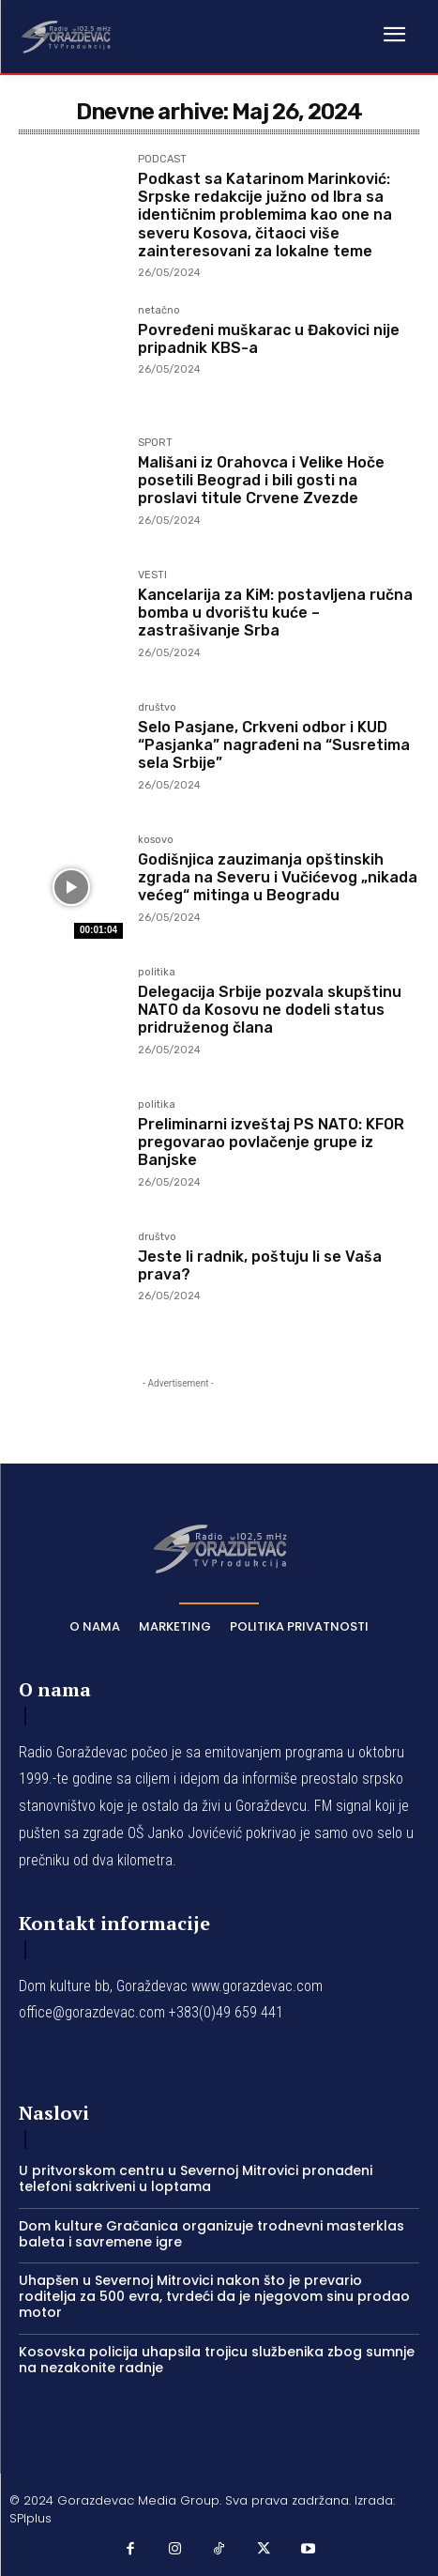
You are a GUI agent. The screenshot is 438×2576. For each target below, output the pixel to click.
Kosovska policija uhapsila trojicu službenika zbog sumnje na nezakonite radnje (217, 2359)
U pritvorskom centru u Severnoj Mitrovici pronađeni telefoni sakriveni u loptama (195, 2178)
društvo (157, 707)
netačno (159, 310)
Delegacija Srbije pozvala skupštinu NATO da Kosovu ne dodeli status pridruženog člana (269, 1009)
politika (156, 972)
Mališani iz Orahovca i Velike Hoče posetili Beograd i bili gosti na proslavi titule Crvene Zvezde (261, 480)
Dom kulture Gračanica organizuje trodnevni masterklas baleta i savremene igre (211, 2233)
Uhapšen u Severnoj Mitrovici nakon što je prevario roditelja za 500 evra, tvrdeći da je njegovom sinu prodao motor (214, 2296)
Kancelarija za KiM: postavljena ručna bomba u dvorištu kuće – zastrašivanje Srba (275, 612)
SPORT (155, 443)
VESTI (152, 575)
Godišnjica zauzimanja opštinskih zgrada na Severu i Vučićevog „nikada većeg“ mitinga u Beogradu (277, 877)
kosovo (156, 840)
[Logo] (66, 35)
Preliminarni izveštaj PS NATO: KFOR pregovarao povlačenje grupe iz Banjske (271, 1142)
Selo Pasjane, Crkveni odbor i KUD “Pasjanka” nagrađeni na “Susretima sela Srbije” (274, 745)
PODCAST (162, 159)
